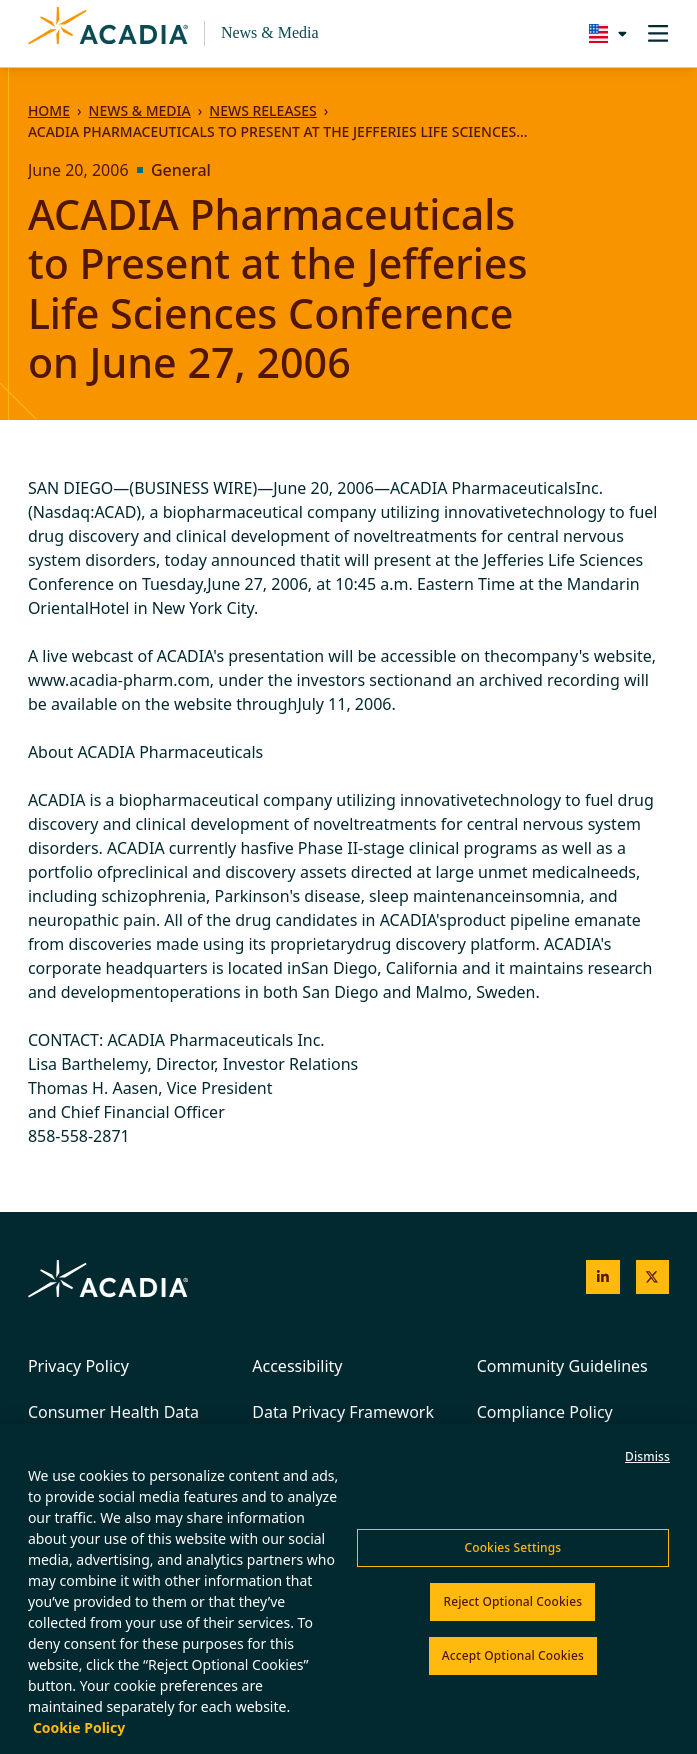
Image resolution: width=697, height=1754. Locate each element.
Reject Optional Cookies (512, 1601)
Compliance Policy (545, 1412)
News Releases (262, 110)
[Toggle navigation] (658, 33)
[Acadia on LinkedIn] (603, 1277)
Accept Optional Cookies (513, 1655)
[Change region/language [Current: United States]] (603, 33)
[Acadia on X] (653, 1277)
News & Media (270, 32)
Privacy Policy (78, 1366)
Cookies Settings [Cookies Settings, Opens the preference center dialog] (512, 1547)
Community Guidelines (562, 1366)
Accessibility (297, 1366)
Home (49, 110)
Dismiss (647, 1456)
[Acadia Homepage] (108, 34)
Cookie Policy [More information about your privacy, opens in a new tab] (79, 1727)
